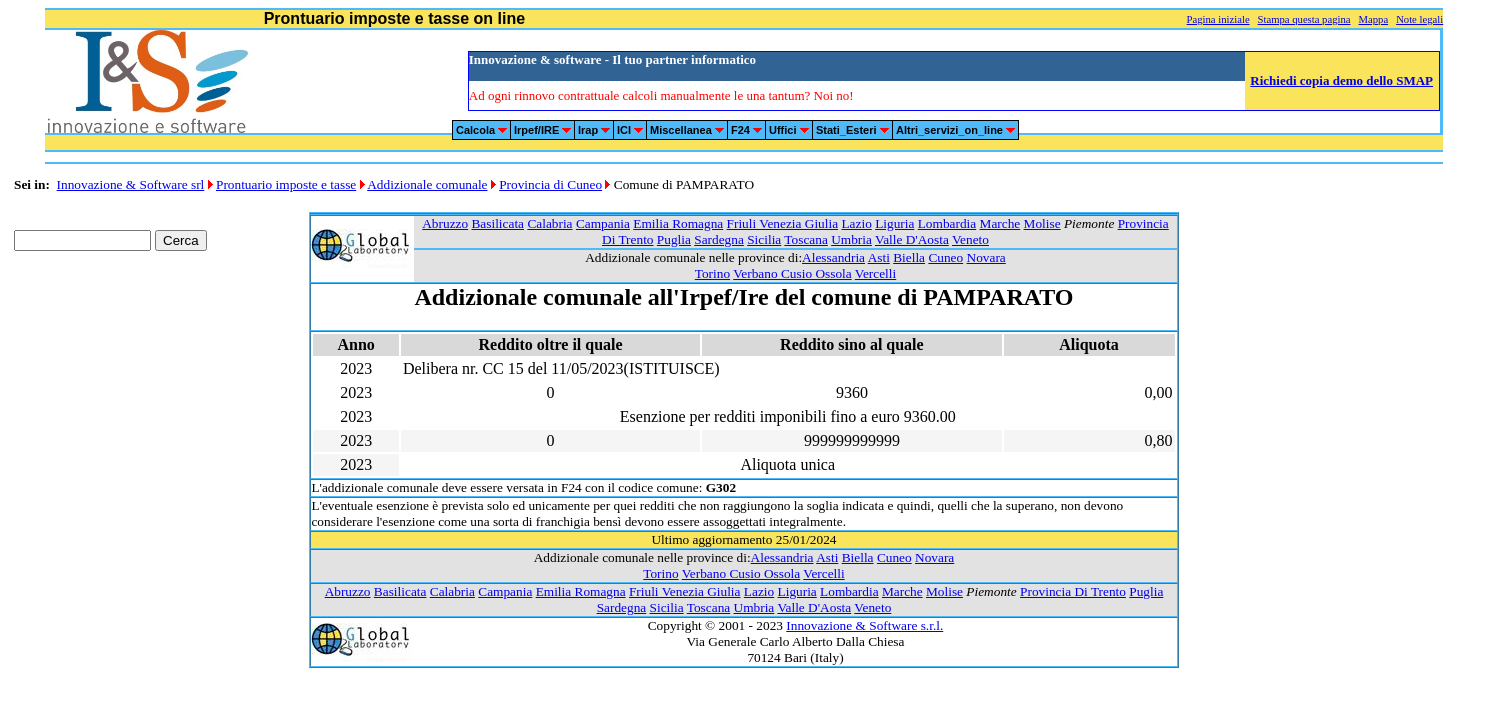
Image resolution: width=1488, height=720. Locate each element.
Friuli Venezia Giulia (783, 223)
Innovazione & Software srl (131, 184)
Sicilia (764, 239)
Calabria (549, 223)
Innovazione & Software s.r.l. (864, 625)
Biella (909, 257)
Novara (986, 257)
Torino (712, 273)
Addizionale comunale (427, 184)
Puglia (674, 239)
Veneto (970, 239)
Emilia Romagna (678, 223)
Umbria (851, 239)
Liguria (894, 223)
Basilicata (497, 223)
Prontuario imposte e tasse (286, 184)
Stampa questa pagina (1304, 19)
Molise (1042, 223)
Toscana (805, 239)
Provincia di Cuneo (550, 184)
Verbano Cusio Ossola (792, 273)
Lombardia (947, 223)
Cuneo (945, 257)
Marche (1000, 223)
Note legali (1419, 19)
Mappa (1374, 19)
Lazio (856, 223)
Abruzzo (445, 223)
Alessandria (833, 257)
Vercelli (875, 273)
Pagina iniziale (1218, 19)
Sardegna (719, 239)
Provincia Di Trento (1073, 591)
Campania (603, 223)
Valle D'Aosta (912, 239)
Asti (879, 257)
